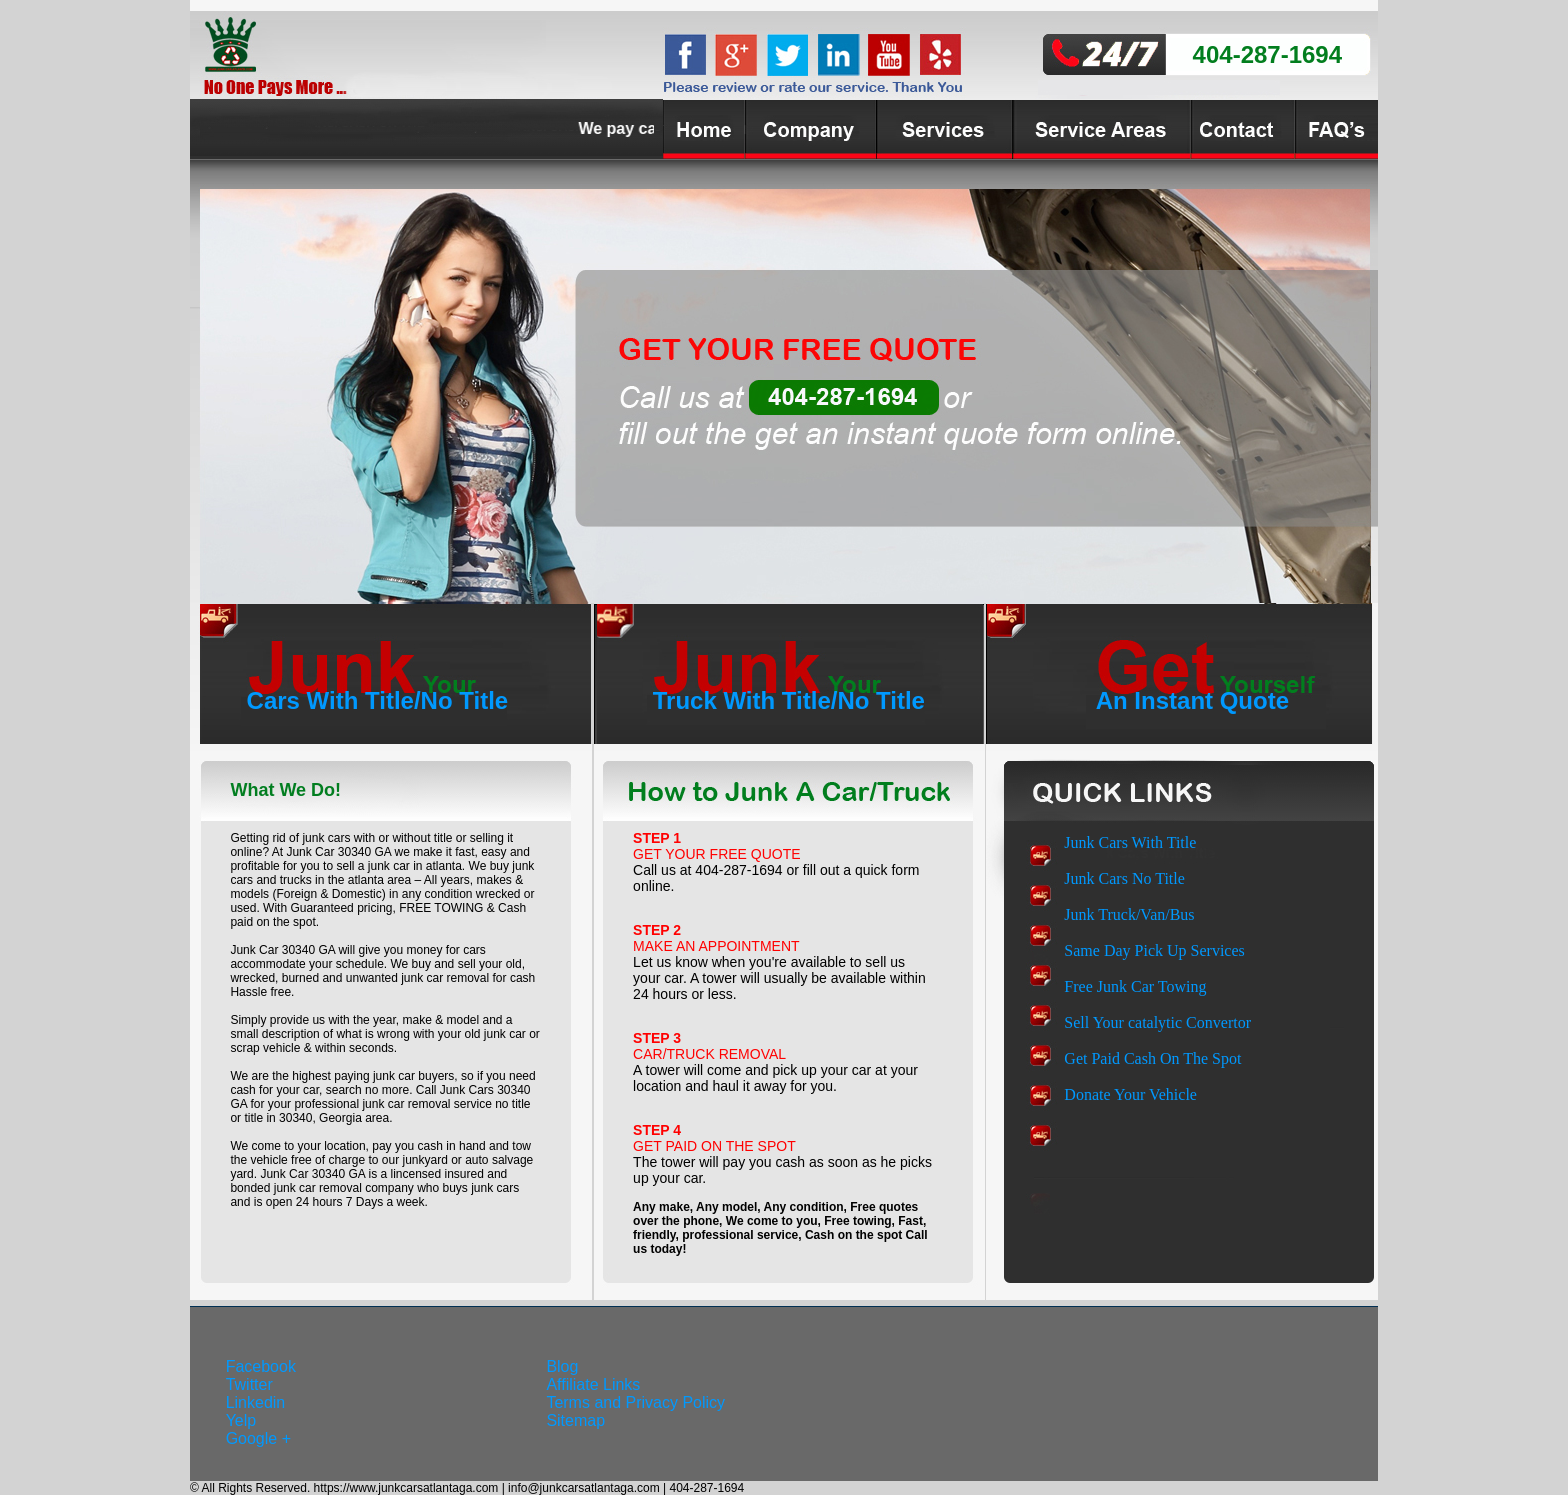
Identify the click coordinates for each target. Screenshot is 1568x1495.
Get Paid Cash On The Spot (1152, 1058)
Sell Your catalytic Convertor (1157, 1022)
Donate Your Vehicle (1130, 1094)
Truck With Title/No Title (789, 700)
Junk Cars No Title (1124, 878)
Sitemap (575, 1420)
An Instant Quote (1192, 700)
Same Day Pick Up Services (1154, 950)
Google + (258, 1438)
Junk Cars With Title (1130, 842)
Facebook (261, 1366)
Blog (562, 1366)
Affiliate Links (593, 1384)
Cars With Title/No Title (378, 700)
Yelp (241, 1420)
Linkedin (256, 1402)
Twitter (249, 1384)
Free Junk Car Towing (1135, 986)
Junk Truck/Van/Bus (1129, 914)
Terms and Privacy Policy (635, 1402)
